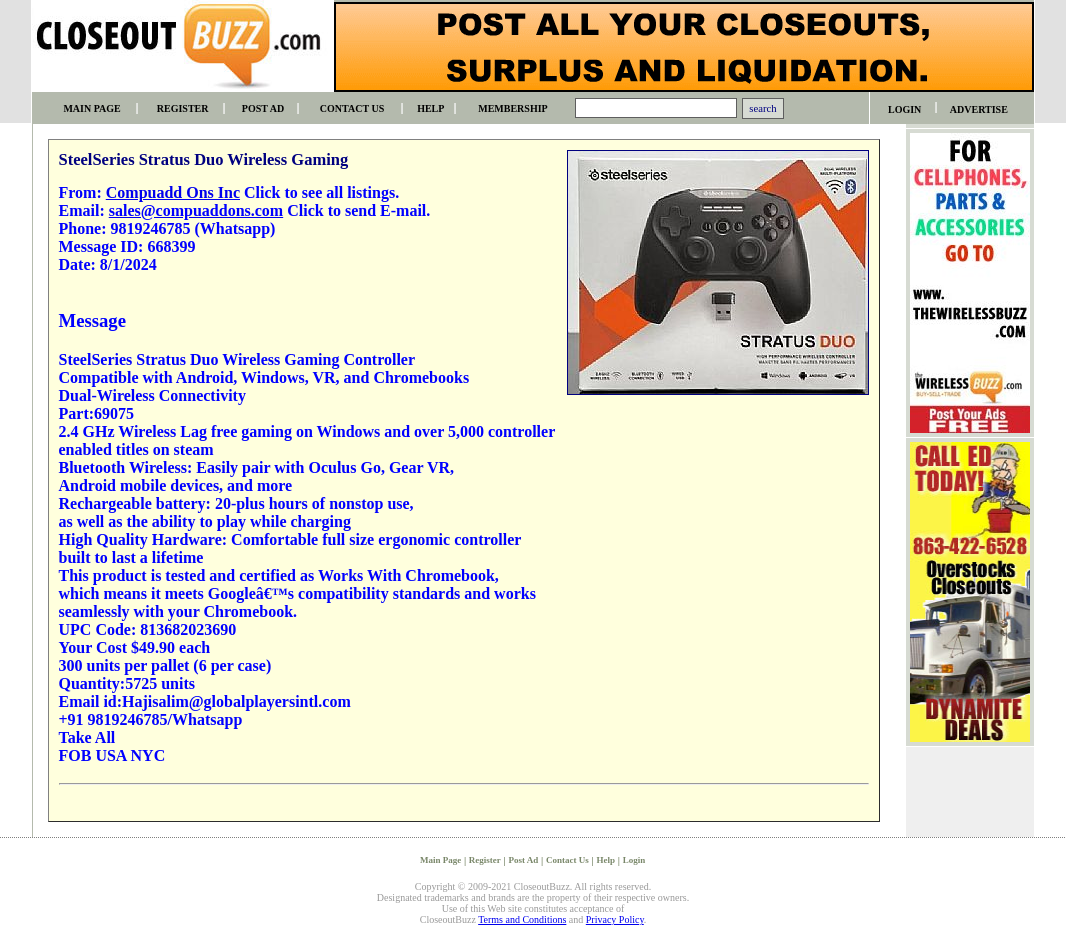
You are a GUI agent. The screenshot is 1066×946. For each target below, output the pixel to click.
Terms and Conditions (522, 919)
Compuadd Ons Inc (173, 192)
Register (485, 860)
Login (634, 860)
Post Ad (524, 860)
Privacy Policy (615, 919)
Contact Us (567, 860)
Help (605, 860)
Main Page (440, 860)
